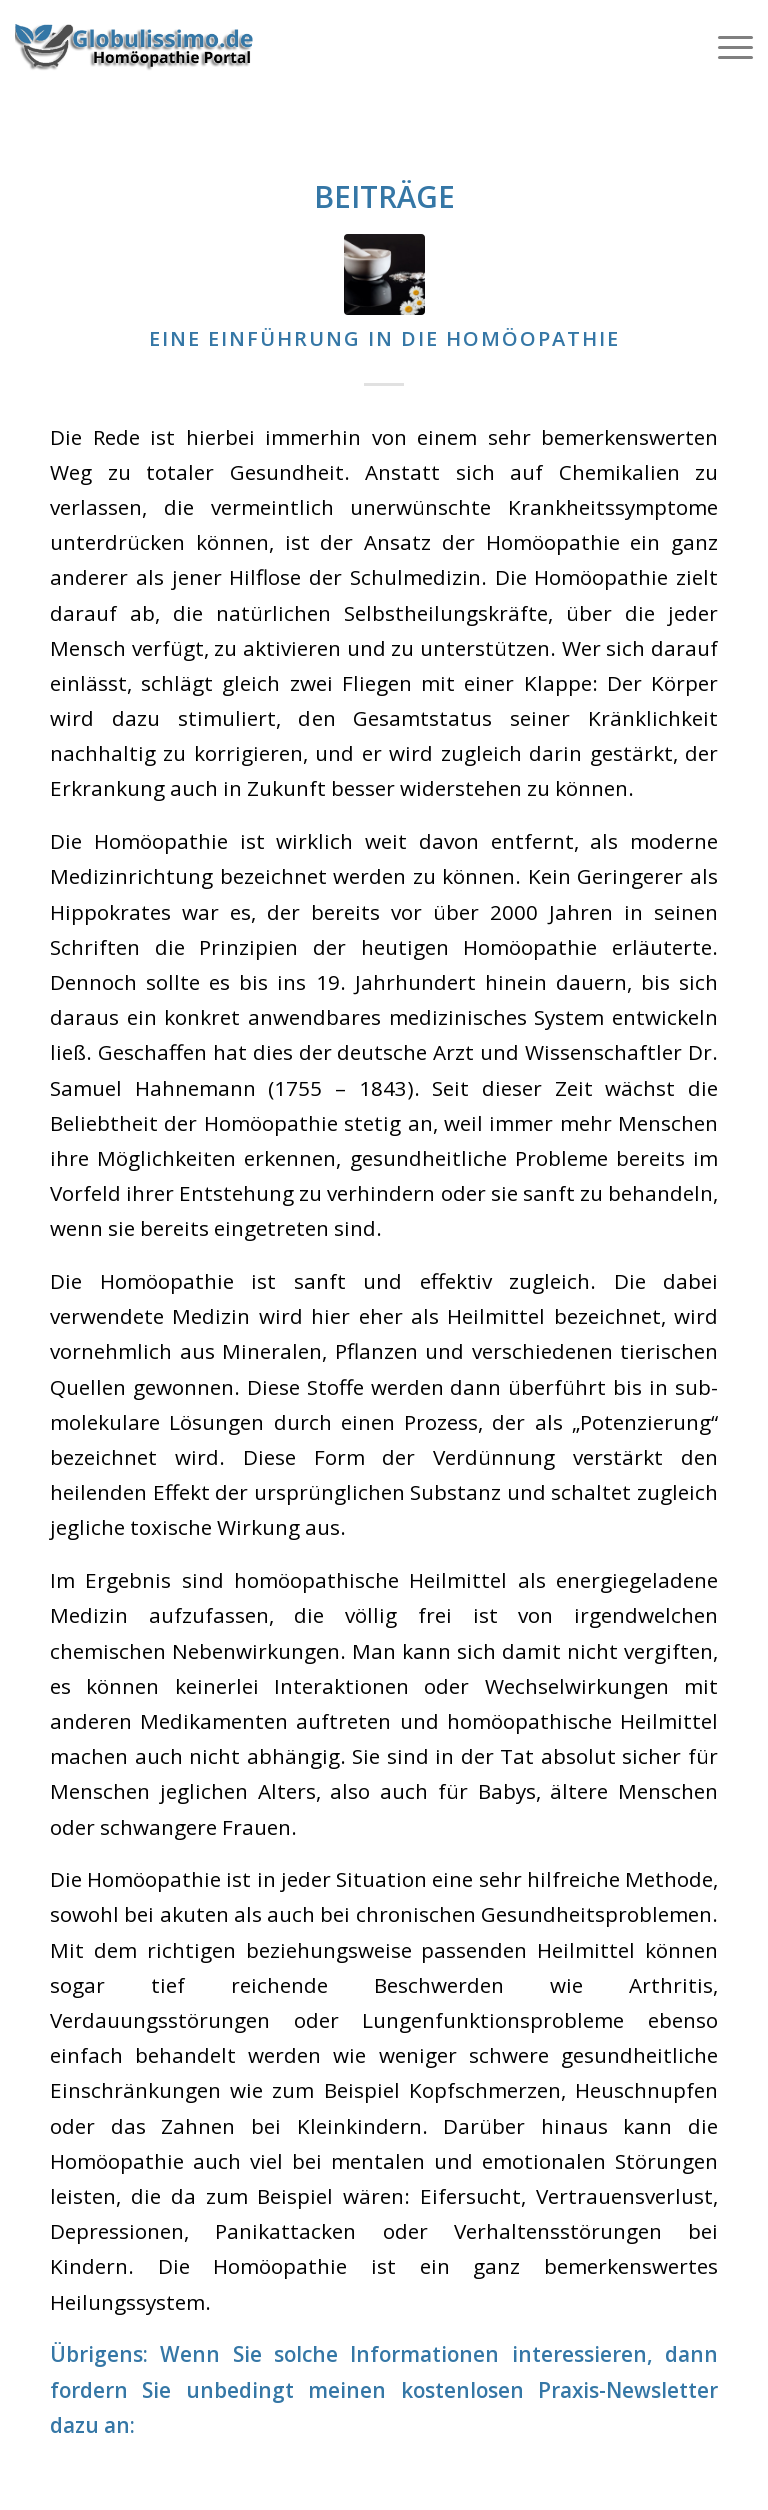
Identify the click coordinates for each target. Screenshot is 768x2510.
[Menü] (725, 45)
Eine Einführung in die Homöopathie (384, 338)
